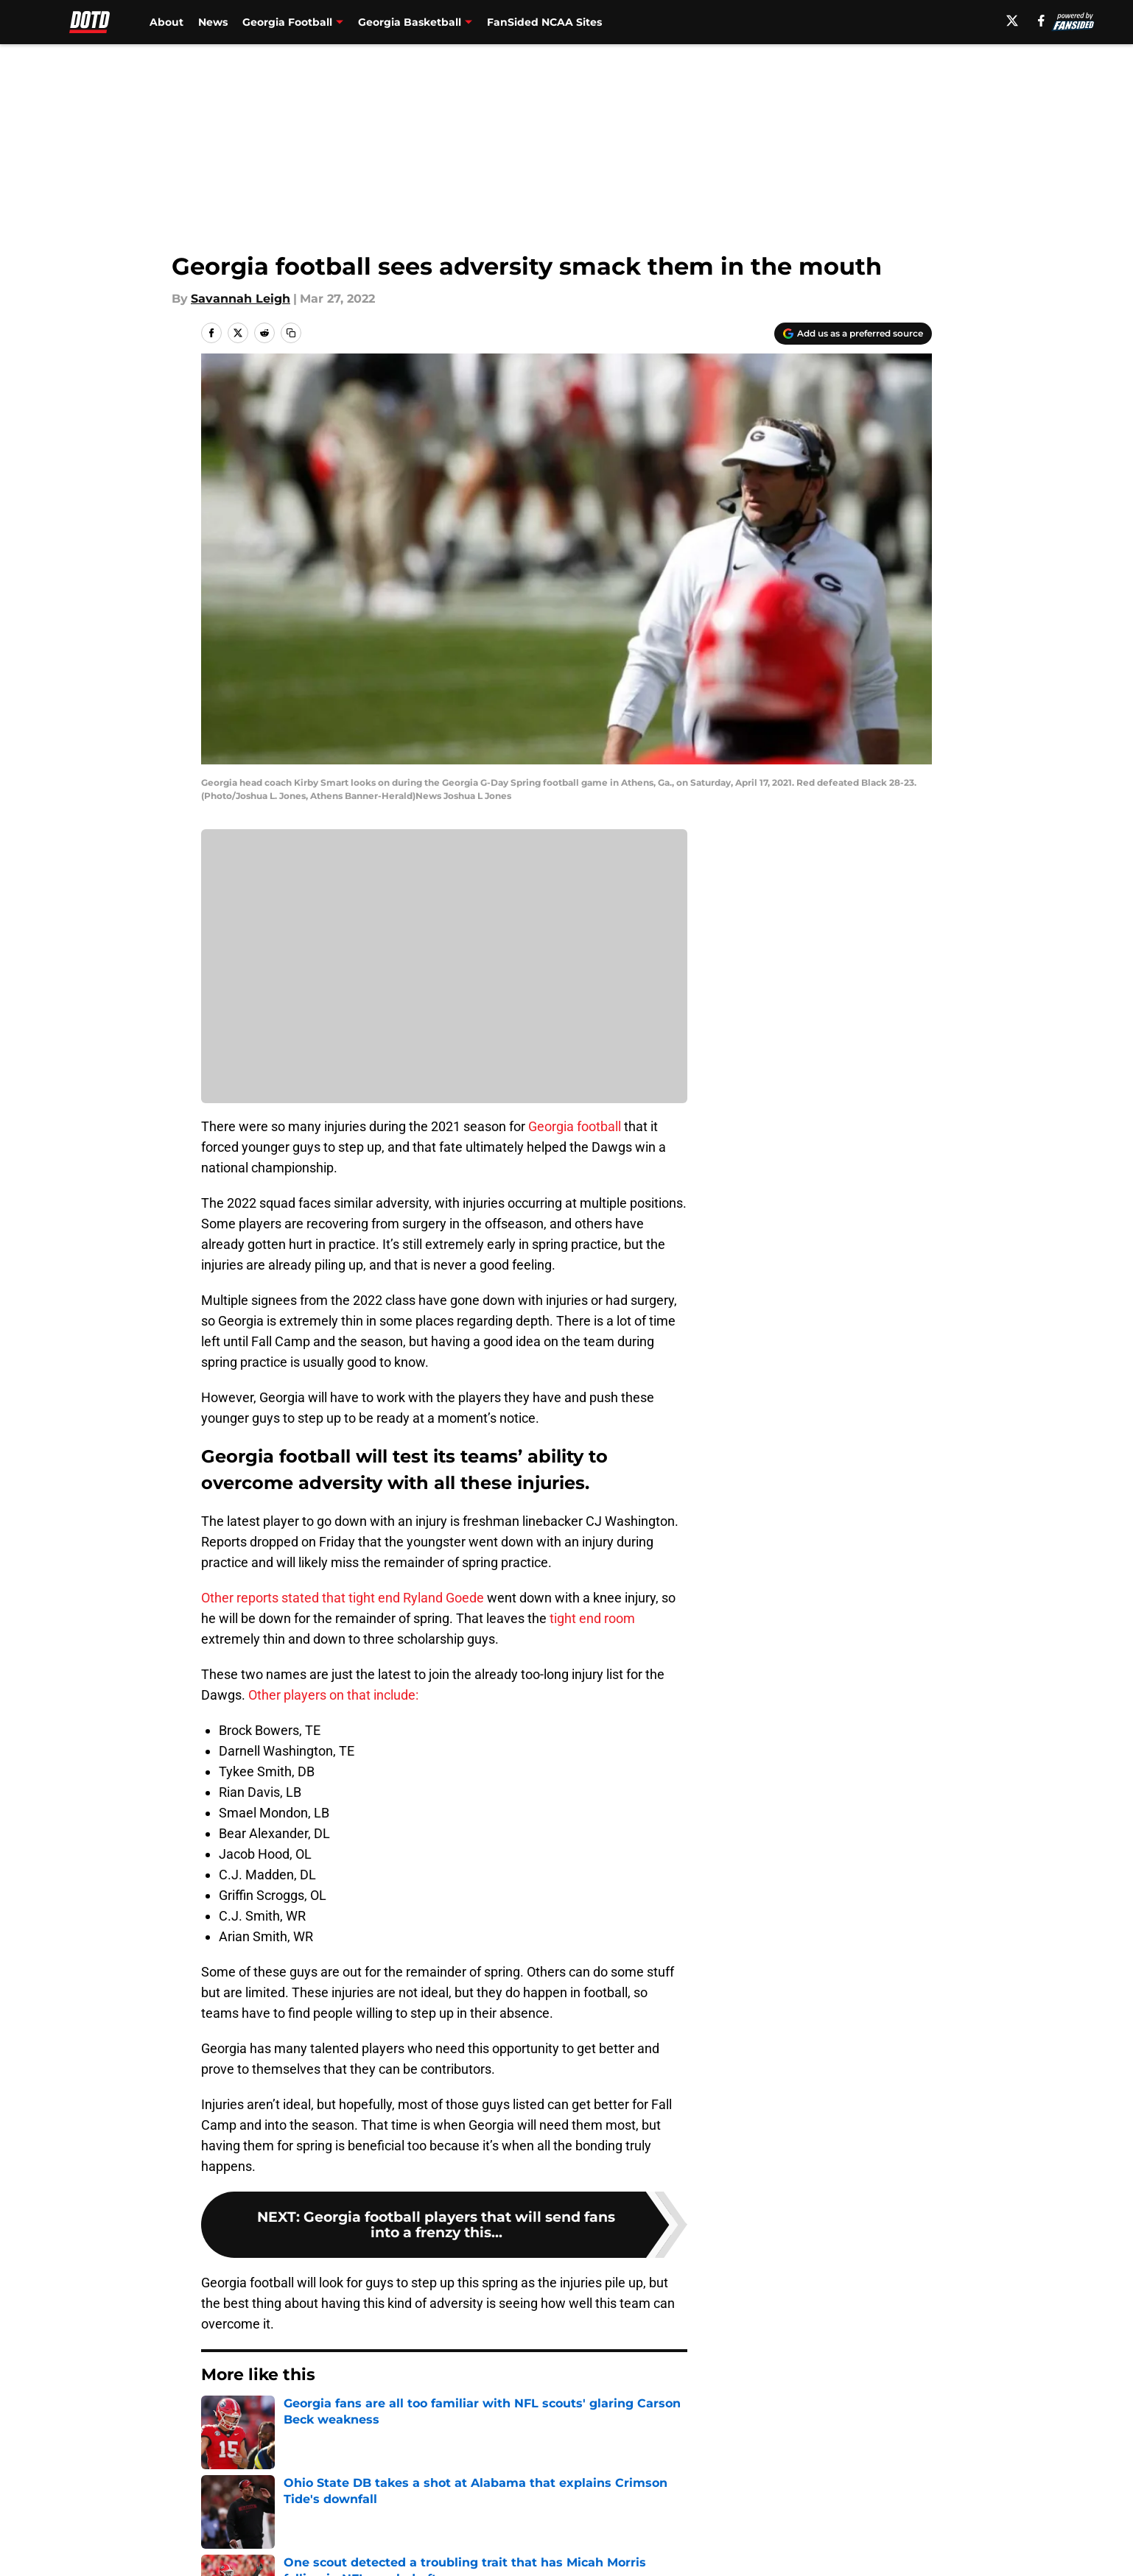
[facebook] (1041, 21)
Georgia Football (294, 2419)
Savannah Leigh (240, 299)
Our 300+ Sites (736, 2522)
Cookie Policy (732, 2550)
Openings (424, 2522)
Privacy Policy (436, 2550)
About (166, 22)
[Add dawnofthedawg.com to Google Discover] (853, 334)
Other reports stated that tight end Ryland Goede (342, 1597)
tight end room (592, 1618)
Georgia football (574, 1126)
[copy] (291, 333)
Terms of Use (575, 2550)
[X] (1012, 21)
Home (217, 2419)
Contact (559, 2522)
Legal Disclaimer (886, 2550)
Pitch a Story (236, 2550)
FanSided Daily (881, 2522)
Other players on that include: (333, 1695)
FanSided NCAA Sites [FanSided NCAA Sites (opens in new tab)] (544, 22)
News (213, 22)
